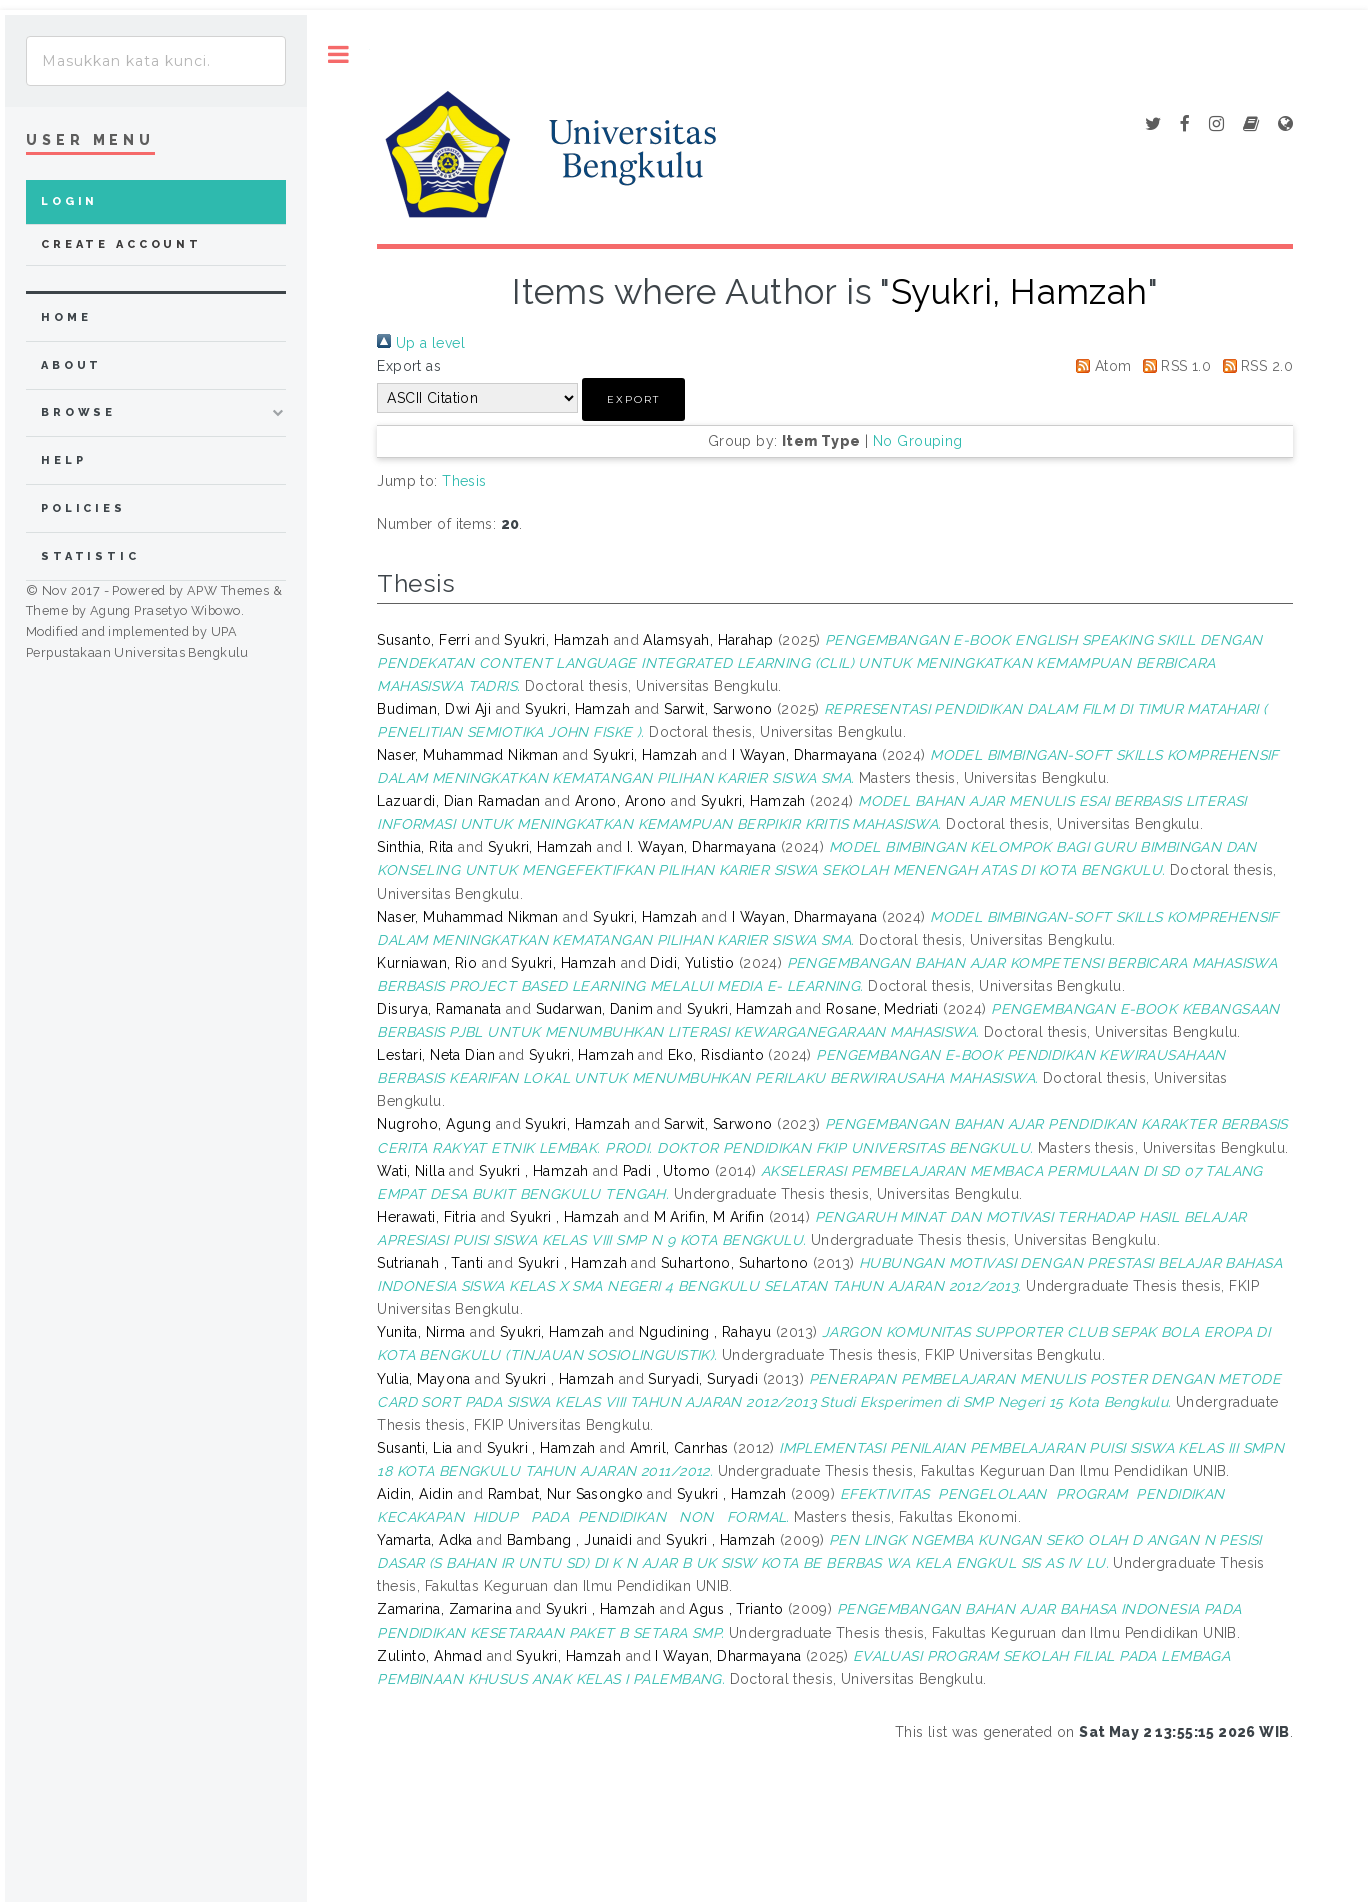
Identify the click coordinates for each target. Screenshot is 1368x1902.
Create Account (121, 244)
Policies (83, 508)
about (71, 365)
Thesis (464, 481)
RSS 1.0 (1173, 366)
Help (63, 460)
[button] (633, 399)
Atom (1100, 366)
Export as (409, 366)
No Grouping (918, 441)
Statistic (90, 556)
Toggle (338, 54)
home (66, 317)
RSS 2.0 (1254, 366)
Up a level (421, 343)
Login (69, 201)
